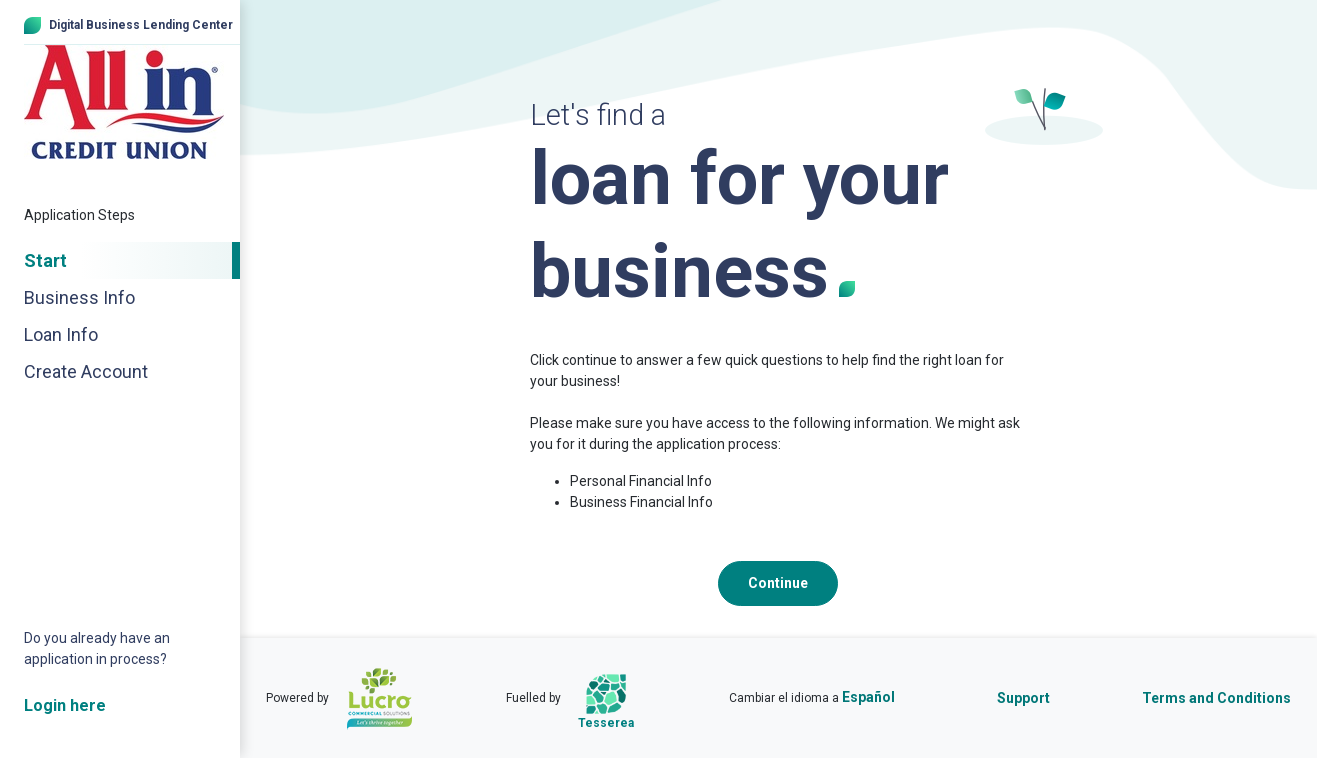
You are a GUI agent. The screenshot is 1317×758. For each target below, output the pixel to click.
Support (1023, 698)
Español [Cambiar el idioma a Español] (868, 697)
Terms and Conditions (1216, 698)
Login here (65, 705)
